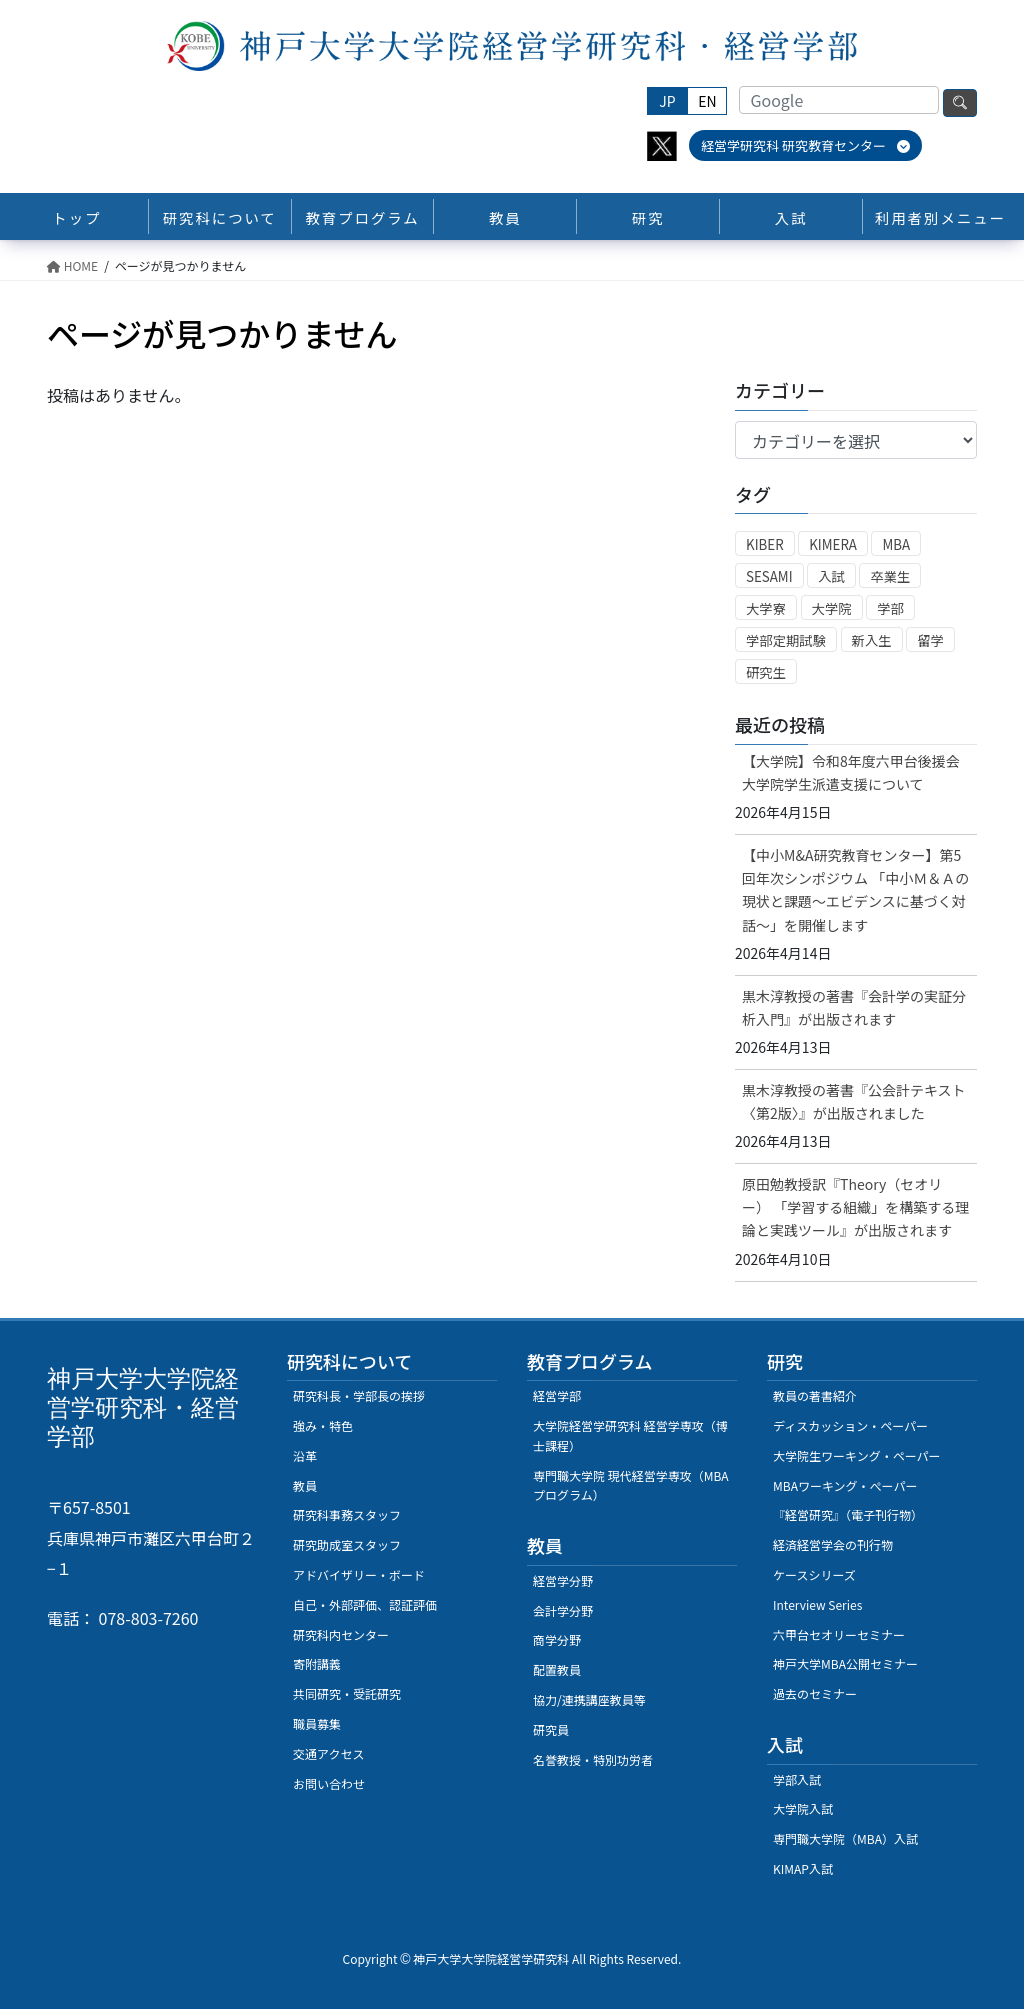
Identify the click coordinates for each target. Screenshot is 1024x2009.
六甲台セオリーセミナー (839, 1634)
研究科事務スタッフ (347, 1514)
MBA (896, 544)
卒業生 (890, 576)
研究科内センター (341, 1634)
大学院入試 (803, 1808)
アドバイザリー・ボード (359, 1574)
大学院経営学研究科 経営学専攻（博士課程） (630, 1435)
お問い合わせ (329, 1783)
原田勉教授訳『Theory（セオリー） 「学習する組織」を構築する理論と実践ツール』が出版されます (855, 1207)
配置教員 (557, 1669)
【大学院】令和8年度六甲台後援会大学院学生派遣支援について (851, 772)
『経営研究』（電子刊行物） (848, 1514)
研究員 (551, 1729)
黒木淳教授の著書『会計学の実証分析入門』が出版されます (854, 1007)
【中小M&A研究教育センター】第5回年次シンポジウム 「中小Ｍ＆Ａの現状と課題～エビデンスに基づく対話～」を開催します (855, 889)
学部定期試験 (786, 640)
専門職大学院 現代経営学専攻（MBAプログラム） (631, 1485)
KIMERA (833, 544)
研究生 (766, 672)
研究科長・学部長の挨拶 (359, 1395)
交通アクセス (328, 1753)
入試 (831, 576)
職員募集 (317, 1723)
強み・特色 (323, 1425)
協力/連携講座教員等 (589, 1699)
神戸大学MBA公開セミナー (845, 1663)
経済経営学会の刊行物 (833, 1544)
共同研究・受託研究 (347, 1693)
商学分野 (557, 1639)
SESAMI (769, 576)
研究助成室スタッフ (347, 1544)
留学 (930, 640)
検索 (960, 103)
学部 (890, 608)
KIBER (765, 544)
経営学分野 (563, 1580)
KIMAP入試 (803, 1868)
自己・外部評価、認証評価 (365, 1604)
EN (707, 101)
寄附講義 (317, 1663)
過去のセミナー (815, 1693)
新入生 (872, 640)
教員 (305, 1485)
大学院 (832, 608)
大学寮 (766, 608)
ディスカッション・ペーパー (850, 1425)
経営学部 (557, 1395)
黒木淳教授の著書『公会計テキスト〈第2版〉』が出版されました (854, 1101)
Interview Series (817, 1604)
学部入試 (797, 1779)
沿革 (305, 1455)
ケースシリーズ (814, 1574)
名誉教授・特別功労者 (593, 1759)
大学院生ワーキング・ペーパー (857, 1455)
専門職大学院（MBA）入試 (845, 1838)
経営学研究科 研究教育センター (805, 145)
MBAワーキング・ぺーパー (845, 1485)
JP (667, 101)
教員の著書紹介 (815, 1395)
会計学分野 (563, 1610)
